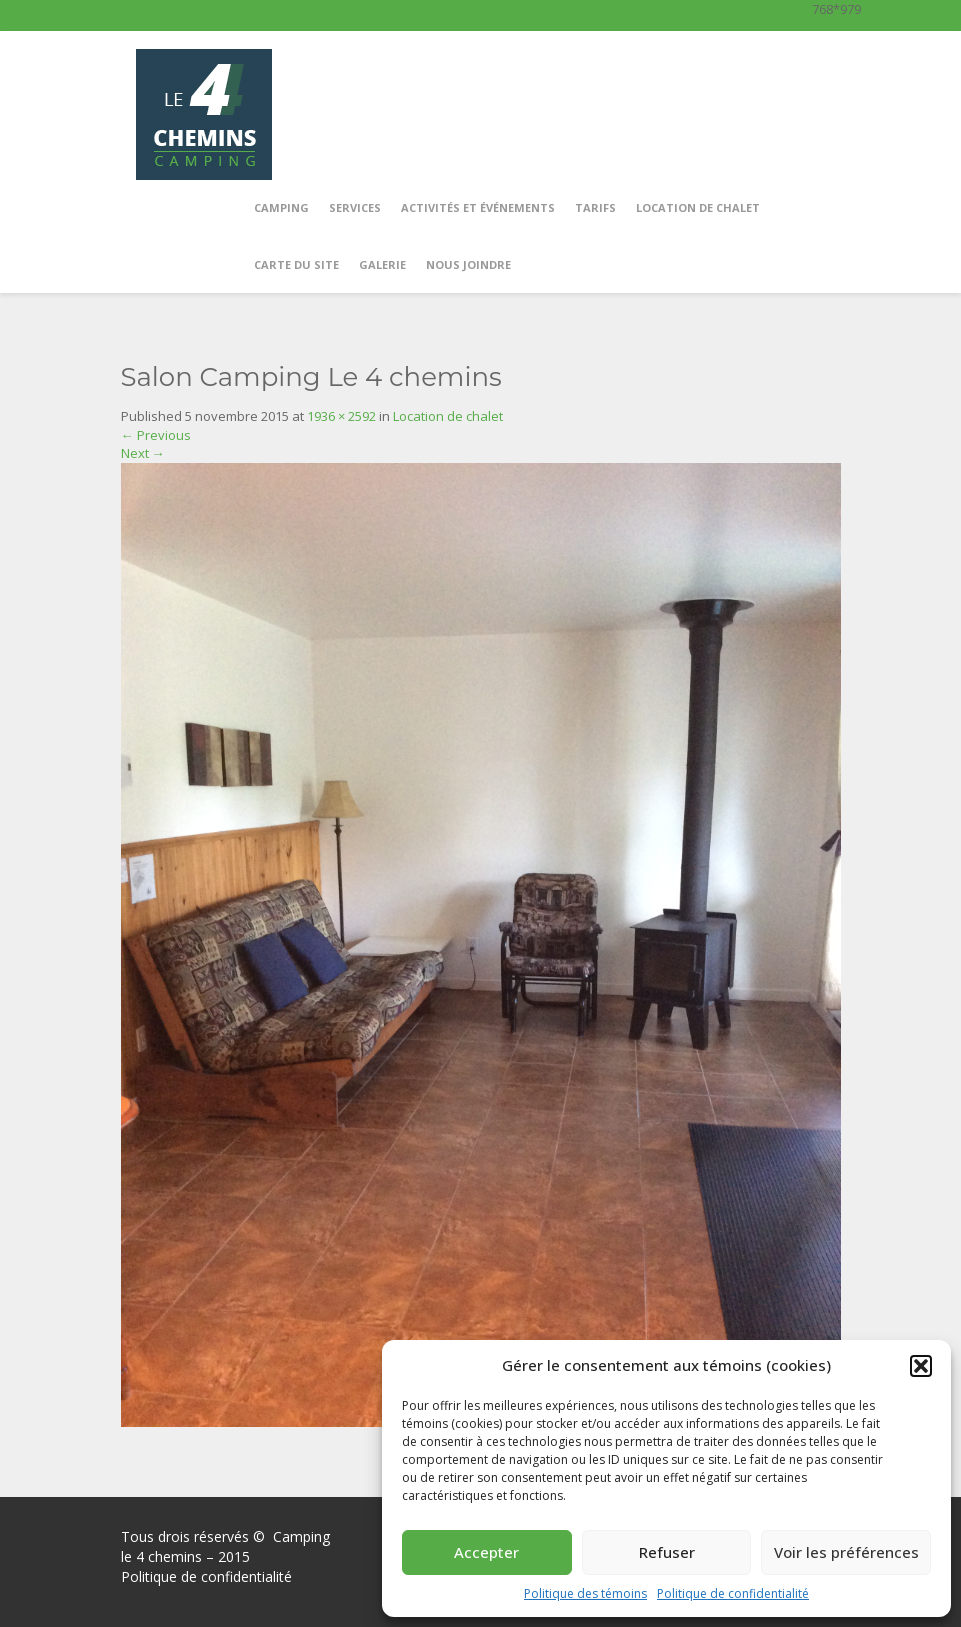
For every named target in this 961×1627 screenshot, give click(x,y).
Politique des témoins (585, 1593)
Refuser (667, 1552)
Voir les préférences (846, 1552)
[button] (921, 1366)
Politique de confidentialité (733, 1593)
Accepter (486, 1552)
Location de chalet (448, 416)
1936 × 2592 (341, 416)
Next (143, 453)
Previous (156, 435)
